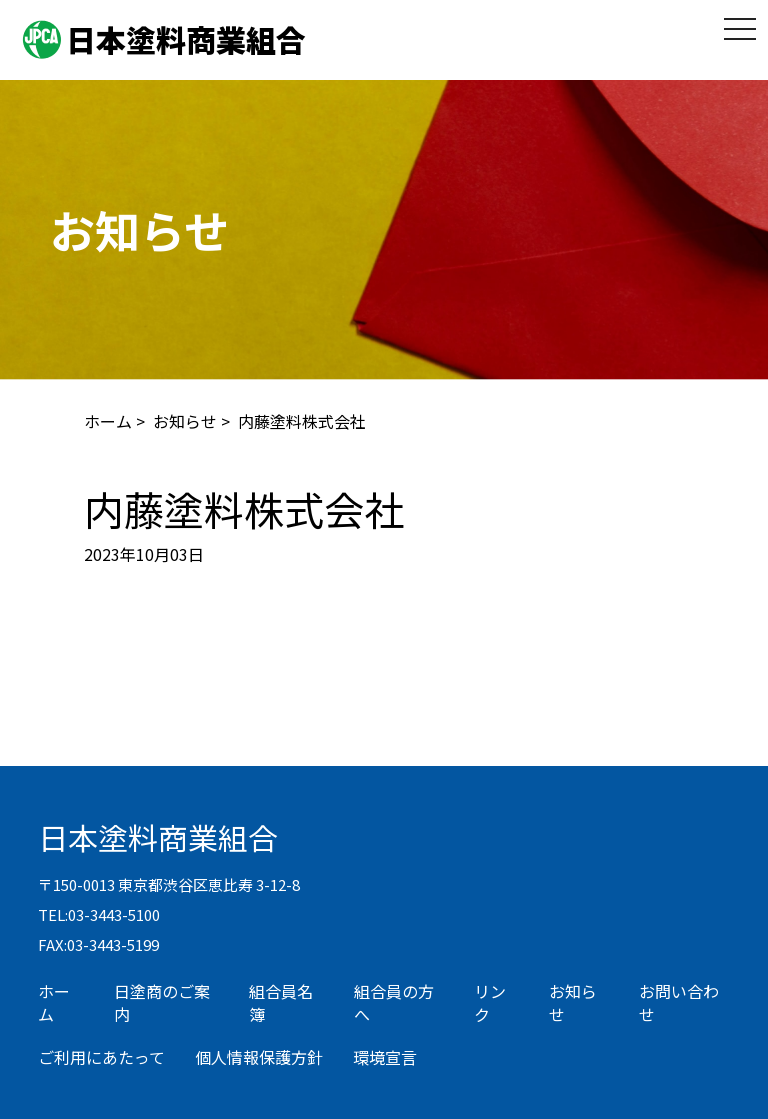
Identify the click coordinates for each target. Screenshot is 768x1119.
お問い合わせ (679, 1002)
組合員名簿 (281, 1002)
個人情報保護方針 (259, 1057)
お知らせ (185, 421)
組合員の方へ (394, 1002)
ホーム (108, 421)
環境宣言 (385, 1057)
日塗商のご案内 (162, 1002)
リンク (490, 1002)
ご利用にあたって (101, 1057)
